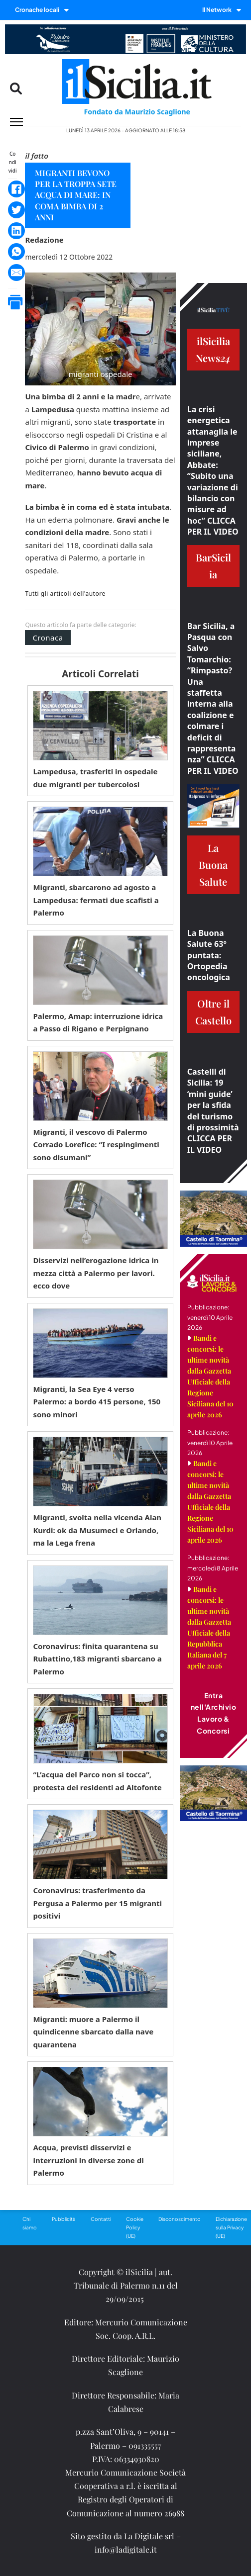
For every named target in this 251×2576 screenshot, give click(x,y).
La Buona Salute (213, 864)
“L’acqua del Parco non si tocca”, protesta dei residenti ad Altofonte (97, 1780)
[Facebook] (16, 189)
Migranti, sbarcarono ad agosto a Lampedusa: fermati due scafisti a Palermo (95, 900)
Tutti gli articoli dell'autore (65, 594)
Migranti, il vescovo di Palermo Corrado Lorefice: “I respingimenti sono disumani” (96, 1144)
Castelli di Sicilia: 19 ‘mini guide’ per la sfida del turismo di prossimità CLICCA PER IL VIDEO (213, 1110)
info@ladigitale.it (126, 2549)
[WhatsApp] (16, 251)
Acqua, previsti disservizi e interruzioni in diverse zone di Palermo (88, 2160)
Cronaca (47, 638)
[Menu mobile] (16, 122)
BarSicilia (213, 566)
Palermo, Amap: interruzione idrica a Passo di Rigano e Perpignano (98, 1022)
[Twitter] (16, 209)
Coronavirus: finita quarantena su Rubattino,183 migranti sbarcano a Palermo (97, 1658)
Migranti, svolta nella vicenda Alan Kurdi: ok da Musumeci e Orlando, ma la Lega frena (97, 1530)
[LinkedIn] (16, 230)
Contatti (101, 2219)
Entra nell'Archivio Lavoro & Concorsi (214, 1713)
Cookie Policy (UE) (134, 2227)
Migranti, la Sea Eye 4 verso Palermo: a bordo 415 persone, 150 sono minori (96, 1401)
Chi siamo (29, 2223)
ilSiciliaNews (213, 349)
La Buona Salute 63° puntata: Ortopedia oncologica (208, 955)
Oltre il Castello (213, 1012)
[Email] (16, 272)
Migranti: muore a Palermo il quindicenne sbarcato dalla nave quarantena (93, 2031)
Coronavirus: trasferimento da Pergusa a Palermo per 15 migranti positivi (97, 1903)
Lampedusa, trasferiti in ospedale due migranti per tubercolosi (95, 777)
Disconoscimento (179, 2219)
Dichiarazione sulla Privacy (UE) (231, 2227)
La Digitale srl (149, 2536)
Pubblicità (64, 2219)
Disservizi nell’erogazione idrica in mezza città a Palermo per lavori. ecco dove (95, 1272)
